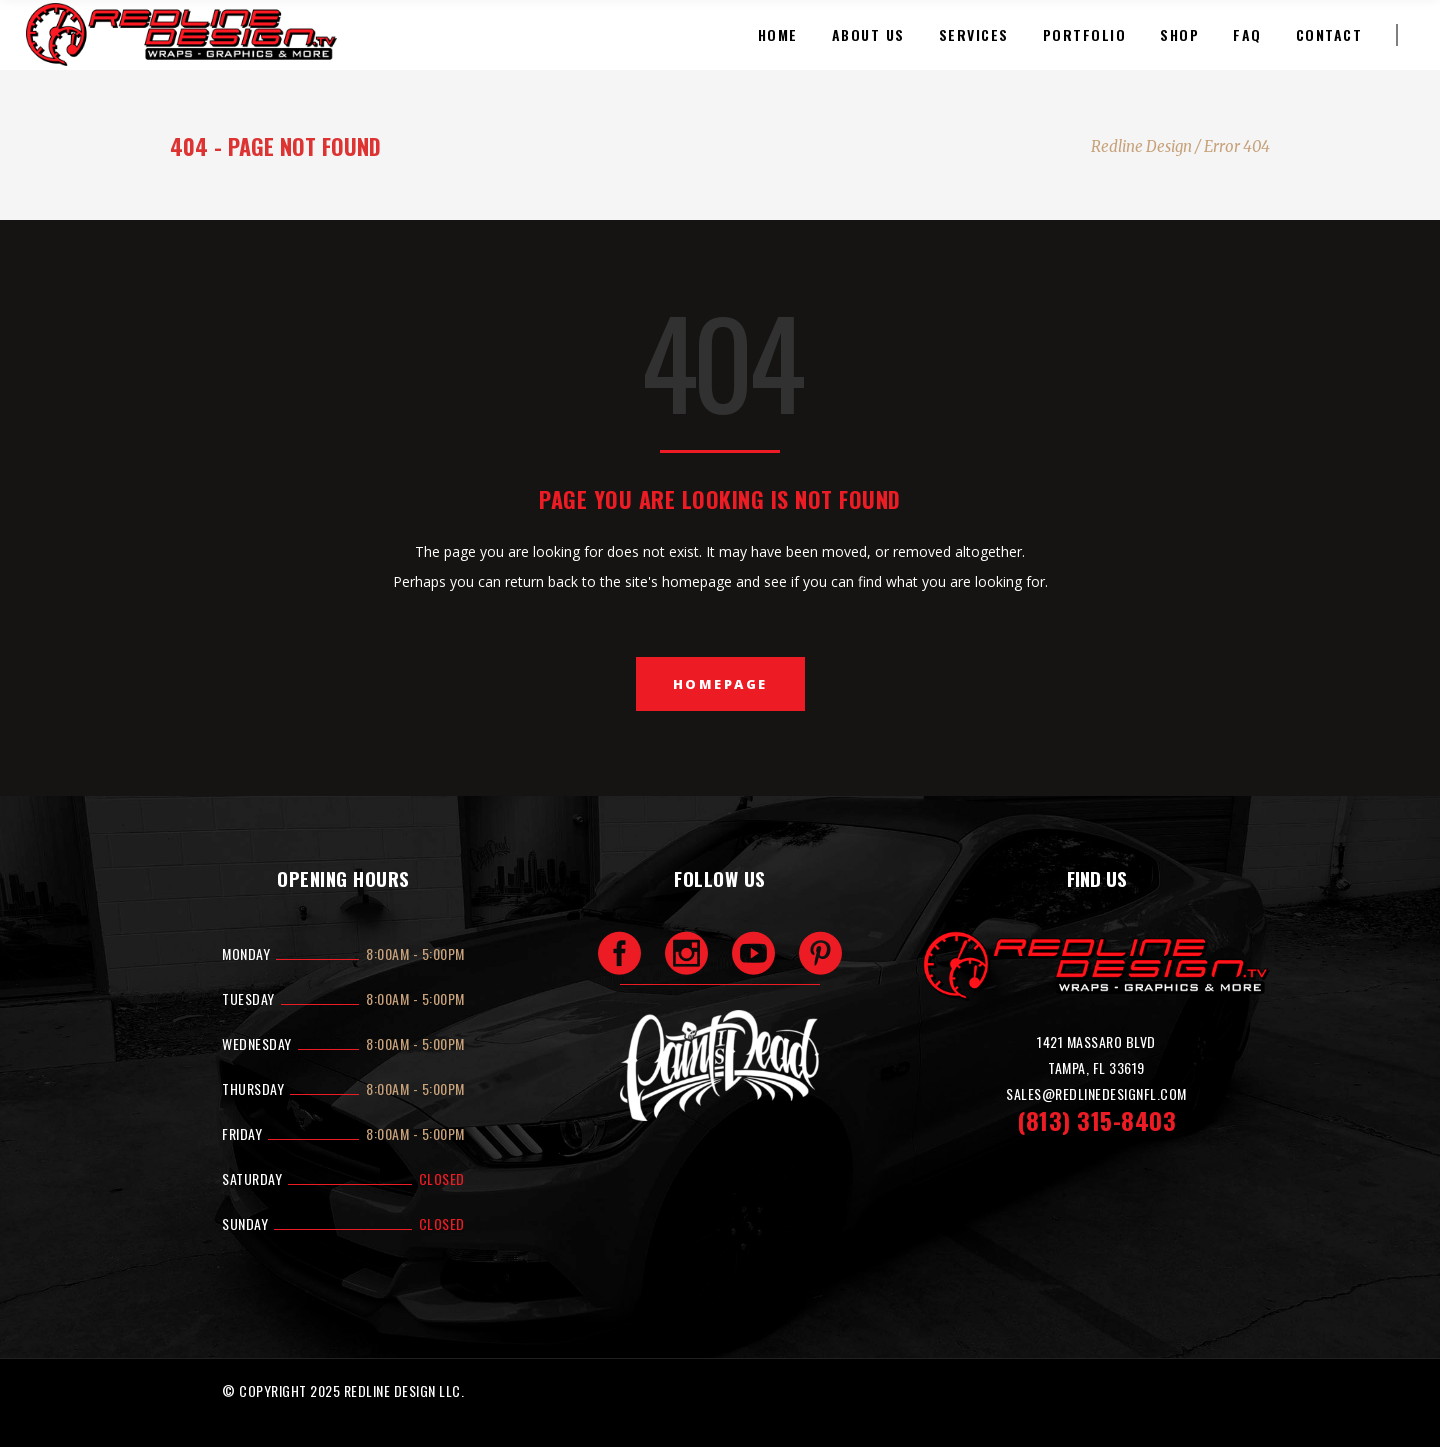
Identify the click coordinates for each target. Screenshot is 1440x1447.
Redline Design (1141, 146)
